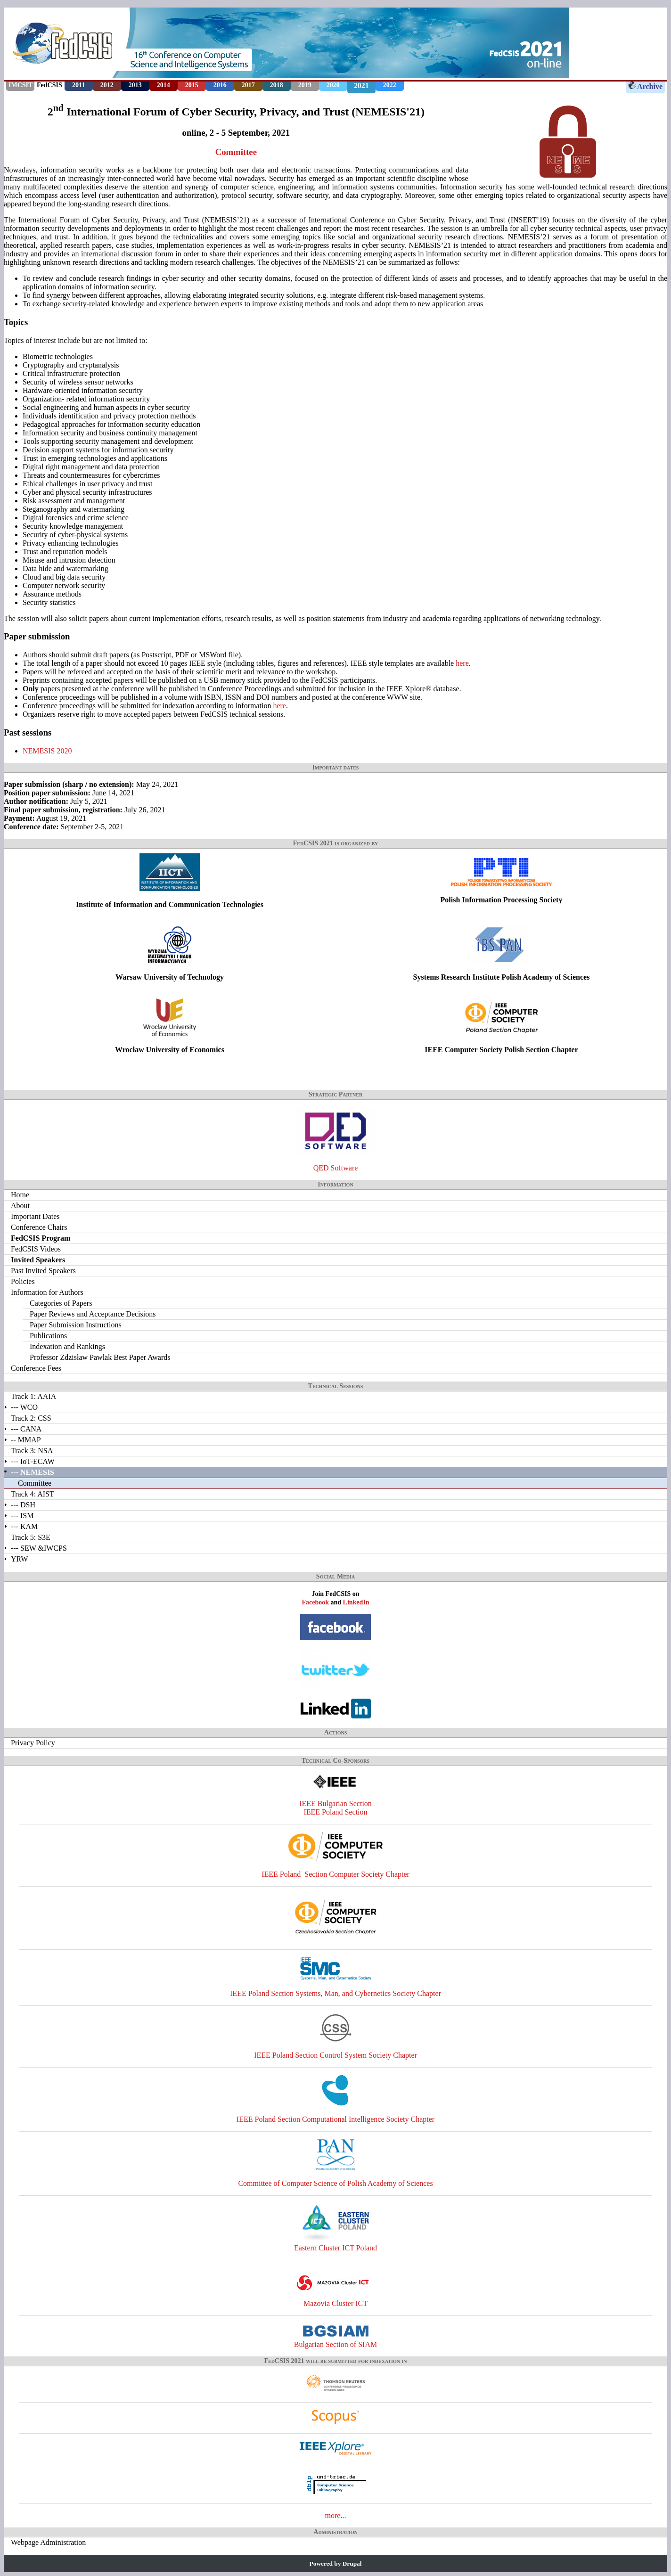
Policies (23, 1281)
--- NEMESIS (32, 1472)
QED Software (335, 1168)
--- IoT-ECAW (33, 1461)
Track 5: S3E (30, 1537)
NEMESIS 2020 (47, 751)
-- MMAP (26, 1440)
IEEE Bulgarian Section (335, 1803)
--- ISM (22, 1516)
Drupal (352, 2563)
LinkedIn (356, 1602)
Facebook (315, 1602)
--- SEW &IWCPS (39, 1548)
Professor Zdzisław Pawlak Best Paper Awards (100, 1357)
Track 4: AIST (32, 1494)
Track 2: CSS (31, 1418)
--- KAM (24, 1526)
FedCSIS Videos (36, 1249)
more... (335, 2515)
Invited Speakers (38, 1260)
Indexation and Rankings (67, 1346)
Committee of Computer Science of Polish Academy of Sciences (335, 2183)
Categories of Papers (61, 1303)
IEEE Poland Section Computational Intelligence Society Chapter (335, 2119)
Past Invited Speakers (43, 1271)
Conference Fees (36, 1368)
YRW (19, 1559)
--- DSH (23, 1505)
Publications (48, 1336)
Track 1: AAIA (33, 1396)
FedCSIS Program (40, 1238)
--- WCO (24, 1407)
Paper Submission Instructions (76, 1325)
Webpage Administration (48, 2542)
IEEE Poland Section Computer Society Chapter (335, 1874)
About (20, 1206)
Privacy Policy (33, 1743)
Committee (236, 152)
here (462, 663)
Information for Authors (47, 1292)
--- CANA (26, 1429)
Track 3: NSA (32, 1451)
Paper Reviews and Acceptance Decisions (92, 1314)
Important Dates (35, 1216)
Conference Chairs (39, 1227)
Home (20, 1195)
